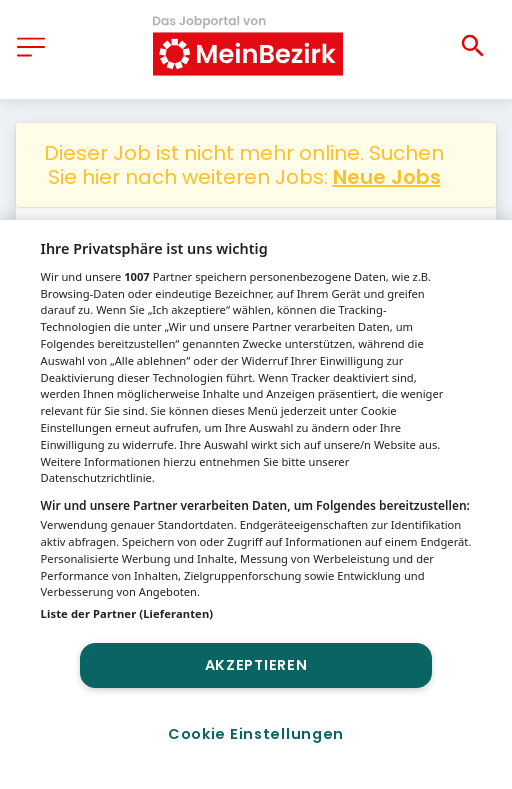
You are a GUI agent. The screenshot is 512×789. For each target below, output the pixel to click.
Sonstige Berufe (163, 242)
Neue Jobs (387, 177)
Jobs (55, 242)
